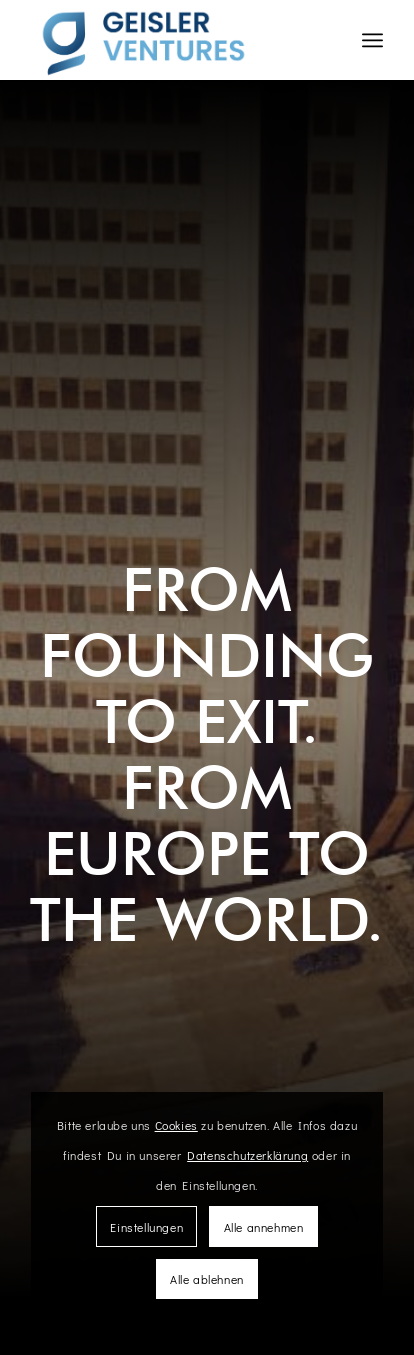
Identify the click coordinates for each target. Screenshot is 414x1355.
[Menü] (372, 40)
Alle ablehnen (207, 1279)
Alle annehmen (264, 1227)
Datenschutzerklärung (247, 1155)
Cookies (176, 1125)
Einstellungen (146, 1227)
